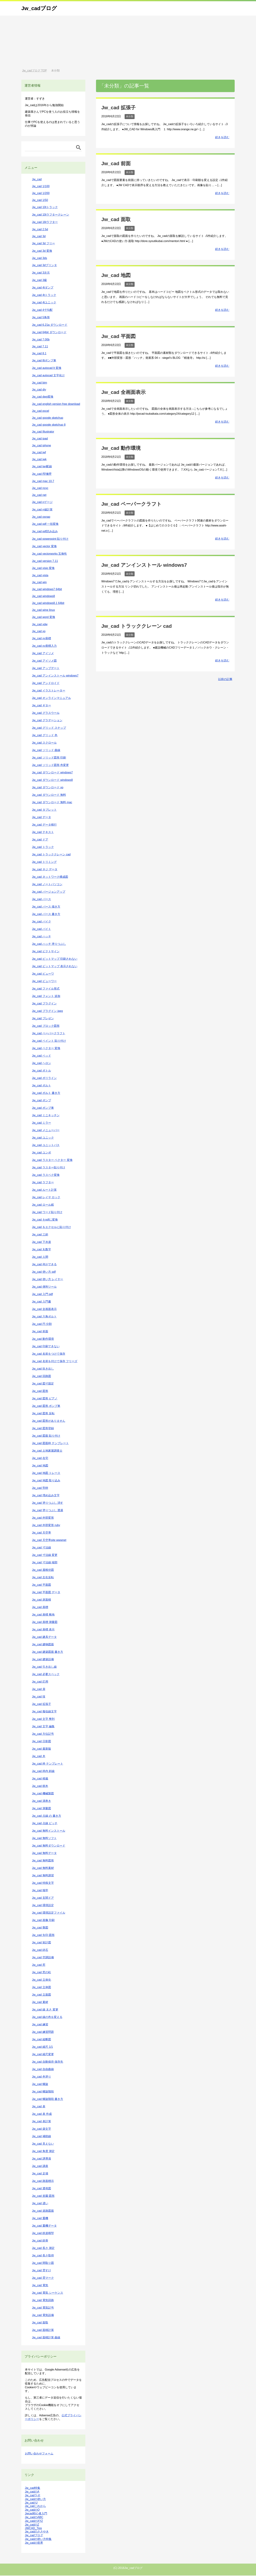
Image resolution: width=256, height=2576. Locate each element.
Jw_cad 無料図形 (43, 1861)
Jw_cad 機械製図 (43, 1793)
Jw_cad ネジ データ (44, 869)
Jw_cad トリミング (44, 862)
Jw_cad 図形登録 (43, 1428)
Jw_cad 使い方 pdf (44, 1272)
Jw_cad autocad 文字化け (48, 375)
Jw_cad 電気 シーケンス (47, 2293)
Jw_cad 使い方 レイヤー (47, 1279)
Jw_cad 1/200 (41, 193)
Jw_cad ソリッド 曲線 (46, 750)
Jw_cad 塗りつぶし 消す (47, 1503)
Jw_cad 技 (38, 1697)
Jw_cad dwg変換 (42, 397)
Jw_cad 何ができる (44, 1264)
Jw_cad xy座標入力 (44, 646)
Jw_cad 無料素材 (43, 1868)
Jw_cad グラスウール (46, 713)
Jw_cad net (39, 495)
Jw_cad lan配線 (42, 466)
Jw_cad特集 (32, 2488)
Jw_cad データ (41, 817)
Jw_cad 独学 (40, 1890)
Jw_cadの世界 (34, 2543)
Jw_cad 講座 (40, 2166)
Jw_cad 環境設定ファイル (48, 1913)
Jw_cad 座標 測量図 (44, 1622)
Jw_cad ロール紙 (43, 1205)
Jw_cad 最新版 (41, 1749)
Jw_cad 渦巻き (41, 1801)
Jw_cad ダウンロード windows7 (52, 773)
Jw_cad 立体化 (41, 1980)
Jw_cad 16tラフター (45, 222)
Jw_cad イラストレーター (48, 691)
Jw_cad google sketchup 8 (49, 425)
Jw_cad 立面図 (41, 1995)
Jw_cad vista (40, 575)
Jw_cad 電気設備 (43, 2315)
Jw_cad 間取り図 (43, 2263)
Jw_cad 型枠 (40, 1488)
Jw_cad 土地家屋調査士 (47, 1451)
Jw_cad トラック (43, 847)
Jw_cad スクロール (44, 743)
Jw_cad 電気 (40, 2285)
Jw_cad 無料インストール (48, 1831)
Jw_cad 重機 (40, 2218)
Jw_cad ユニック (43, 1138)
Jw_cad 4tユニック (44, 302)
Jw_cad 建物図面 (43, 1644)
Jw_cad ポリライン (44, 1078)
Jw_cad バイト (41, 929)
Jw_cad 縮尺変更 (43, 2054)
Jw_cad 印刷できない (46, 1346)
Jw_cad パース (41, 899)
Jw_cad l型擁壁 (42, 474)
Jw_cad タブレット (44, 810)
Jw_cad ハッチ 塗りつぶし (49, 944)
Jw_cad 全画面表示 (123, 393)
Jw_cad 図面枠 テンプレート (50, 1443)
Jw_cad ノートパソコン (47, 884)
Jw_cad (37, 179)
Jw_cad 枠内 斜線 (43, 1771)
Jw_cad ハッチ (41, 936)
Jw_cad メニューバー (46, 1130)
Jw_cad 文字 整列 (43, 1719)
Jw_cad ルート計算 (44, 1190)
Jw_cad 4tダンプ (42, 288)
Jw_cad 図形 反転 (43, 1413)
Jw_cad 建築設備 (43, 1659)
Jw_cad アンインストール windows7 (144, 565)
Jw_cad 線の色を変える (47, 2017)
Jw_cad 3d (39, 236)
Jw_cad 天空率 (41, 1533)
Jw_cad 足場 (40, 2174)
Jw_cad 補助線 (41, 2136)
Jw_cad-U (31, 2503)
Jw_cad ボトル (41, 1071)
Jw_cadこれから (35, 2506)
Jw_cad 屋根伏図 (43, 1570)
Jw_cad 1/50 (40, 200)
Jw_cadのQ (32, 2510)
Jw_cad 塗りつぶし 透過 (47, 1510)
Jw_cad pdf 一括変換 (45, 524)
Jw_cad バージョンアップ (48, 892)
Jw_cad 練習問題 (43, 2032)
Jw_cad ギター (41, 705)
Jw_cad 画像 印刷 (43, 1920)
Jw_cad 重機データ (44, 2226)
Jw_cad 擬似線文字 (44, 1711)
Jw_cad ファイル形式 (46, 989)
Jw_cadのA (32, 2492)
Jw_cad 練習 (40, 2024)
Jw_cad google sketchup (47, 418)
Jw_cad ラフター (43, 1182)
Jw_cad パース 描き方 (46, 907)
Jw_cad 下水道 (41, 1242)
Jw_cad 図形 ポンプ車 (46, 1406)
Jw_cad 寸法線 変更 (44, 1555)
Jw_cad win (39, 582)
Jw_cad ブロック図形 (46, 1026)
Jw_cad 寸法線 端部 (44, 1562)
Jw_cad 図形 (40, 1391)
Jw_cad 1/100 (41, 186)
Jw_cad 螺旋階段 (43, 2092)
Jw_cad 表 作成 (42, 2114)
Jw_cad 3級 (39, 280)
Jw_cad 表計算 (41, 2121)
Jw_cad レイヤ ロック (46, 1197)
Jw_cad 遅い (40, 2203)
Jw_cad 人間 (40, 1257)
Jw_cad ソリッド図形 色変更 (50, 765)
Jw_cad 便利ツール (44, 1287)
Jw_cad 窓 (38, 1965)
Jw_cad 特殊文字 (43, 1883)
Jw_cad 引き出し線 (44, 1667)
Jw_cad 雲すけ (41, 2270)
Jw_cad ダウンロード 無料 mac (52, 802)
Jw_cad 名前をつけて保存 (48, 1354)
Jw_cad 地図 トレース (46, 1473)
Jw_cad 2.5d (40, 229)
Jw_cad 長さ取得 (43, 2256)
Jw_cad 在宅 (40, 1458)
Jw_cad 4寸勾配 (42, 310)
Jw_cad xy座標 (41, 638)
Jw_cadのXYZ (34, 2521)
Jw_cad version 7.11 (45, 561)
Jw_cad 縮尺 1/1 (42, 2047)
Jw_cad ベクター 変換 (46, 1048)
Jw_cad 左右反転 (43, 1577)
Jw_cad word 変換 (43, 617)
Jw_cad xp (39, 631)
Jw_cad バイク (41, 922)
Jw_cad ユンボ (41, 1153)
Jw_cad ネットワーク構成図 (50, 877)
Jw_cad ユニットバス (46, 1145)
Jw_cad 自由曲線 (43, 2069)
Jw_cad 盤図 (40, 1928)
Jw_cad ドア (40, 840)
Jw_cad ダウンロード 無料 (49, 795)
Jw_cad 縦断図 (41, 2039)
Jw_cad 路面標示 (43, 2181)
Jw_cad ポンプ (41, 1100)
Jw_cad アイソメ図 (44, 661)
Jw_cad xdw (39, 624)
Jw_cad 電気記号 (43, 2308)
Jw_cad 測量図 (41, 1808)
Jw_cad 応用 (40, 1682)
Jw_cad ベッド (41, 1056)
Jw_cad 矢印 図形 (43, 1935)
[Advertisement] (128, 43)
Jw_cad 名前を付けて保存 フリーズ (54, 1361)
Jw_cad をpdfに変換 (45, 1220)
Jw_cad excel (40, 411)
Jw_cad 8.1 (39, 353)
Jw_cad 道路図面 (43, 2211)
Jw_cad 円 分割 (42, 1324)
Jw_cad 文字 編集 (43, 1726)
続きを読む (222, 137)
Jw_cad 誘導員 (41, 2159)
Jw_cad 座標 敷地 (43, 1615)
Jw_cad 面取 (116, 220)
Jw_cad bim (39, 383)
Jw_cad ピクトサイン (46, 951)
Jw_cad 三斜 (40, 1235)
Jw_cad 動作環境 (121, 448)
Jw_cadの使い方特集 (38, 2539)
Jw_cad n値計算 (42, 510)
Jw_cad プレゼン (43, 1018)
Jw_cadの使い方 (35, 2499)
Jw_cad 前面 (116, 164)
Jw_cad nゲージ (42, 502)
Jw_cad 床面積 (41, 1600)
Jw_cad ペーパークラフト (131, 504)
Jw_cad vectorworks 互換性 (49, 554)
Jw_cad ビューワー (44, 981)
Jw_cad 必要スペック (46, 1674)
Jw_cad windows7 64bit (47, 589)
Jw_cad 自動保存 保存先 (47, 2062)
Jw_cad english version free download (56, 404)
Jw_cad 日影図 (41, 1741)
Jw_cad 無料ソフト (44, 1838)
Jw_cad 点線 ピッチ (44, 1823)
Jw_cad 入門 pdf (42, 1294)
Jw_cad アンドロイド (46, 683)
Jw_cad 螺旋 (40, 2084)
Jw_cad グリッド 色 (44, 735)
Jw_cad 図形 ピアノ (44, 1398)
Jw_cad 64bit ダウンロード (49, 332)
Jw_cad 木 (38, 1756)
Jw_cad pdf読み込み (45, 531)
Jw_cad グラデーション (47, 720)
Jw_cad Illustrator (43, 432)
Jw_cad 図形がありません (48, 1421)
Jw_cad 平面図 (118, 337)
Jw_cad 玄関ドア (43, 1898)
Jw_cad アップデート (46, 668)
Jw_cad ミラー (41, 1123)
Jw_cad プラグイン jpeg (47, 1011)
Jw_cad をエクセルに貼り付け (51, 1227)
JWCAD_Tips (33, 2528)
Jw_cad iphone (41, 445)
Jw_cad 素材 (40, 2002)
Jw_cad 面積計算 (43, 2330)
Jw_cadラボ (32, 2495)
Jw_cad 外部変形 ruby (46, 1525)
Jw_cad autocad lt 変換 (46, 368)
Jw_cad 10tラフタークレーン (50, 215)
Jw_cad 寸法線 (41, 1548)
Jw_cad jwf (39, 452)
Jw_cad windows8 (43, 596)
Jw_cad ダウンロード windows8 (52, 780)
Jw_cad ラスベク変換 (46, 1175)
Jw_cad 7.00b (41, 340)
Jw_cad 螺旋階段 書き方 (47, 2099)
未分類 (129, 117)
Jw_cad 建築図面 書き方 (47, 1652)
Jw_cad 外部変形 (43, 1518)
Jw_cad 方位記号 (43, 1734)
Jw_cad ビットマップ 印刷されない (54, 959)
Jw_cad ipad (40, 439)
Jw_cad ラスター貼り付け (48, 1167)
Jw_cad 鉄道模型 (43, 2233)
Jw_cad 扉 (38, 1689)
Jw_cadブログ (40, 8)
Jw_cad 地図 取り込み (46, 1480)
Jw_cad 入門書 (41, 1302)
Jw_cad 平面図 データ (46, 1592)
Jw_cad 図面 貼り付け (46, 1436)
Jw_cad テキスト (43, 832)
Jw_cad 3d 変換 (42, 251)
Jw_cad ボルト (41, 1085)
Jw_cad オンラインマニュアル (51, 698)
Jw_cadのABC (34, 2517)
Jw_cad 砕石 (40, 1950)
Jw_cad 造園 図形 (43, 2196)
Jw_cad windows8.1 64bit (48, 603)
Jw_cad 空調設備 (43, 1957)
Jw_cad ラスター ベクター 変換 (52, 1160)
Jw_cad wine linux (43, 610)
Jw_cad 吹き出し (43, 1369)
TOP (34, 71)
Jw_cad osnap (41, 517)
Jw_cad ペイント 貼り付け (49, 1041)
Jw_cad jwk (39, 459)
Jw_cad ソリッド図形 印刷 (49, 758)
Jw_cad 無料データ (44, 1853)
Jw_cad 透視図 (41, 2188)
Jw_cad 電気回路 (43, 2300)
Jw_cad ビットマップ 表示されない (54, 966)
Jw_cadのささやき (37, 2532)
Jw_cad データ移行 (44, 825)
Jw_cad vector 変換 (44, 546)
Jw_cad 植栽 (40, 1779)
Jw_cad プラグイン (44, 1004)
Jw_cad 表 (38, 2106)
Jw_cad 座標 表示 (43, 1630)
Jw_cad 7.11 (40, 346)
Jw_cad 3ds (39, 258)
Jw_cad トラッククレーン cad (136, 626)
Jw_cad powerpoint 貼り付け (50, 539)
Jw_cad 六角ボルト (44, 1317)
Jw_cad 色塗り (41, 2077)
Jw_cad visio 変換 (43, 568)
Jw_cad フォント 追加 (46, 996)
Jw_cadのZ (32, 2525)
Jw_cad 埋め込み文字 (46, 1495)
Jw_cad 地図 (116, 276)
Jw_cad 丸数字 (41, 1249)
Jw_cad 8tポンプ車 (44, 360)
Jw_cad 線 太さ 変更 (45, 2010)
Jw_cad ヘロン (41, 1063)
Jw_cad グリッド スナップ (49, 728)
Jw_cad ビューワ (43, 974)
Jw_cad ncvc (40, 488)
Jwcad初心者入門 (36, 2513)
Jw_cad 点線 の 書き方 (46, 1816)
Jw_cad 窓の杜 (41, 1972)
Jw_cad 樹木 (40, 1786)
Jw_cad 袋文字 (41, 2129)
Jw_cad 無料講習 (43, 1875)
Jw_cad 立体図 (41, 1987)
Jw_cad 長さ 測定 (43, 2248)
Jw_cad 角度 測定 (43, 2151)
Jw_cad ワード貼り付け (47, 1212)
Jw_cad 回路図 (41, 1376)
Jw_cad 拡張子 (118, 108)
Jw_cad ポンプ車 (43, 1108)
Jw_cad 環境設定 (43, 1905)
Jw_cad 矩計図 (41, 1943)
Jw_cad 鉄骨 (40, 2241)
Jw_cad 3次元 (41, 273)
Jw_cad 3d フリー (43, 243)
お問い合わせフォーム (39, 2454)
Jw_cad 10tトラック (45, 207)
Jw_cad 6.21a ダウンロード (49, 325)
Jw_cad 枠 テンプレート (47, 1764)
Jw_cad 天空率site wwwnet (49, 1540)
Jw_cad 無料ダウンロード (48, 1846)
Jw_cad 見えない (43, 2144)
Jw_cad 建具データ (44, 1637)
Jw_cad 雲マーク (43, 2278)
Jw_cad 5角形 (41, 317)
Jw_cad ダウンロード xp (47, 787)
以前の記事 (225, 679)
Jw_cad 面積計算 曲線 (46, 2337)
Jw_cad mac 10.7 (43, 481)
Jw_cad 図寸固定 (43, 1384)
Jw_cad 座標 (40, 1607)
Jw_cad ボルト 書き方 (46, 1093)
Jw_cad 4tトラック (44, 295)
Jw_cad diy (39, 390)
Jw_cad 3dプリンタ (44, 265)
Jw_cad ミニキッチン (46, 1115)
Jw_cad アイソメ (43, 653)
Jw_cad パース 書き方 (46, 914)
